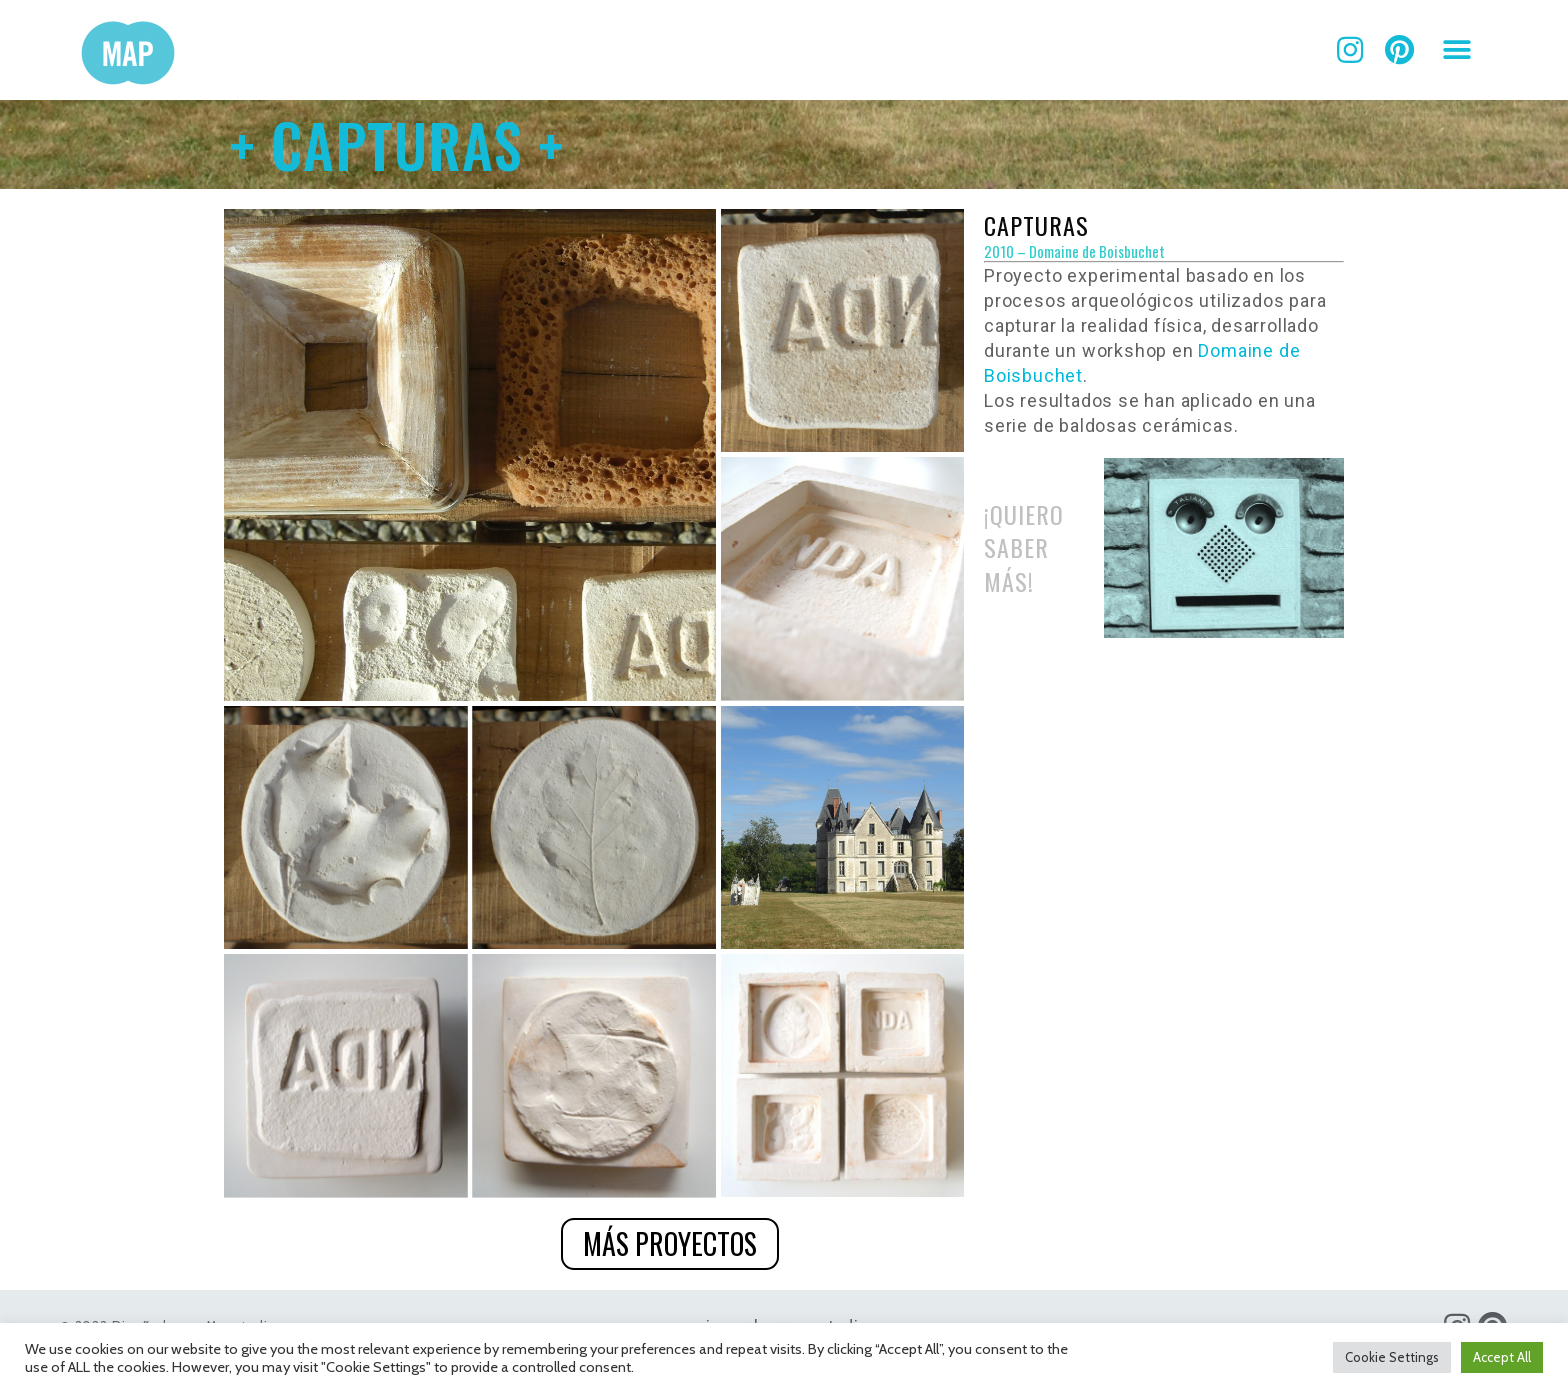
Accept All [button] (1502, 1357)
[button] (1457, 50)
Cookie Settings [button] (1392, 1357)
